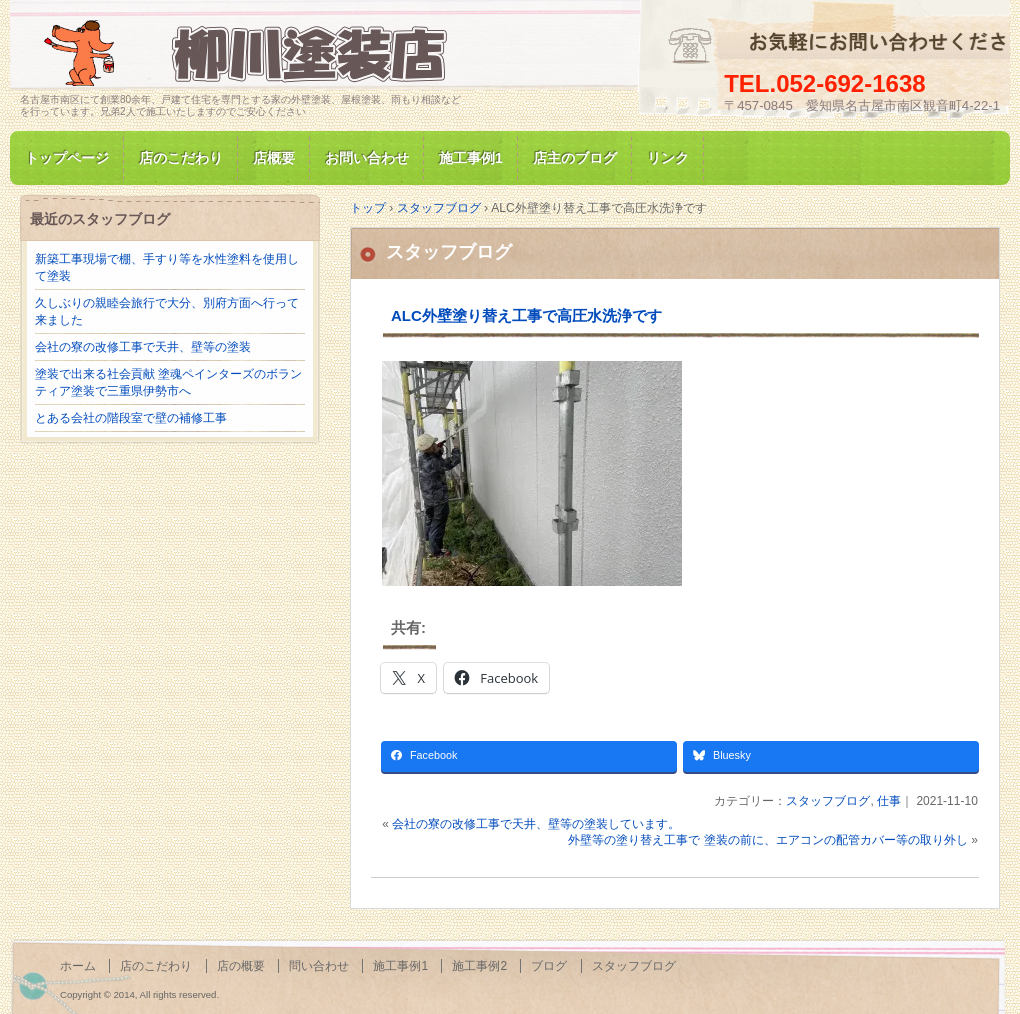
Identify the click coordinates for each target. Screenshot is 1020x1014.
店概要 (274, 158)
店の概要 (241, 966)
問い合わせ (319, 966)
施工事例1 (471, 158)
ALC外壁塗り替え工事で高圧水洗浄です (526, 315)
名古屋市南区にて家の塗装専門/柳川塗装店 (250, 53)
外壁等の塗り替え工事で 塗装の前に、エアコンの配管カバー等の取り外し (767, 840)
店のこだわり (181, 158)
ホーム (78, 966)
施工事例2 (479, 966)
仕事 (889, 801)
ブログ (549, 966)
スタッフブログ (449, 252)
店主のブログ (575, 158)
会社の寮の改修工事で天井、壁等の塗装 (143, 347)
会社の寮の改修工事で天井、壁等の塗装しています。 (536, 824)
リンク (668, 158)
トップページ (67, 158)
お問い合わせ (367, 158)
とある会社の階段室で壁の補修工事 (131, 418)
